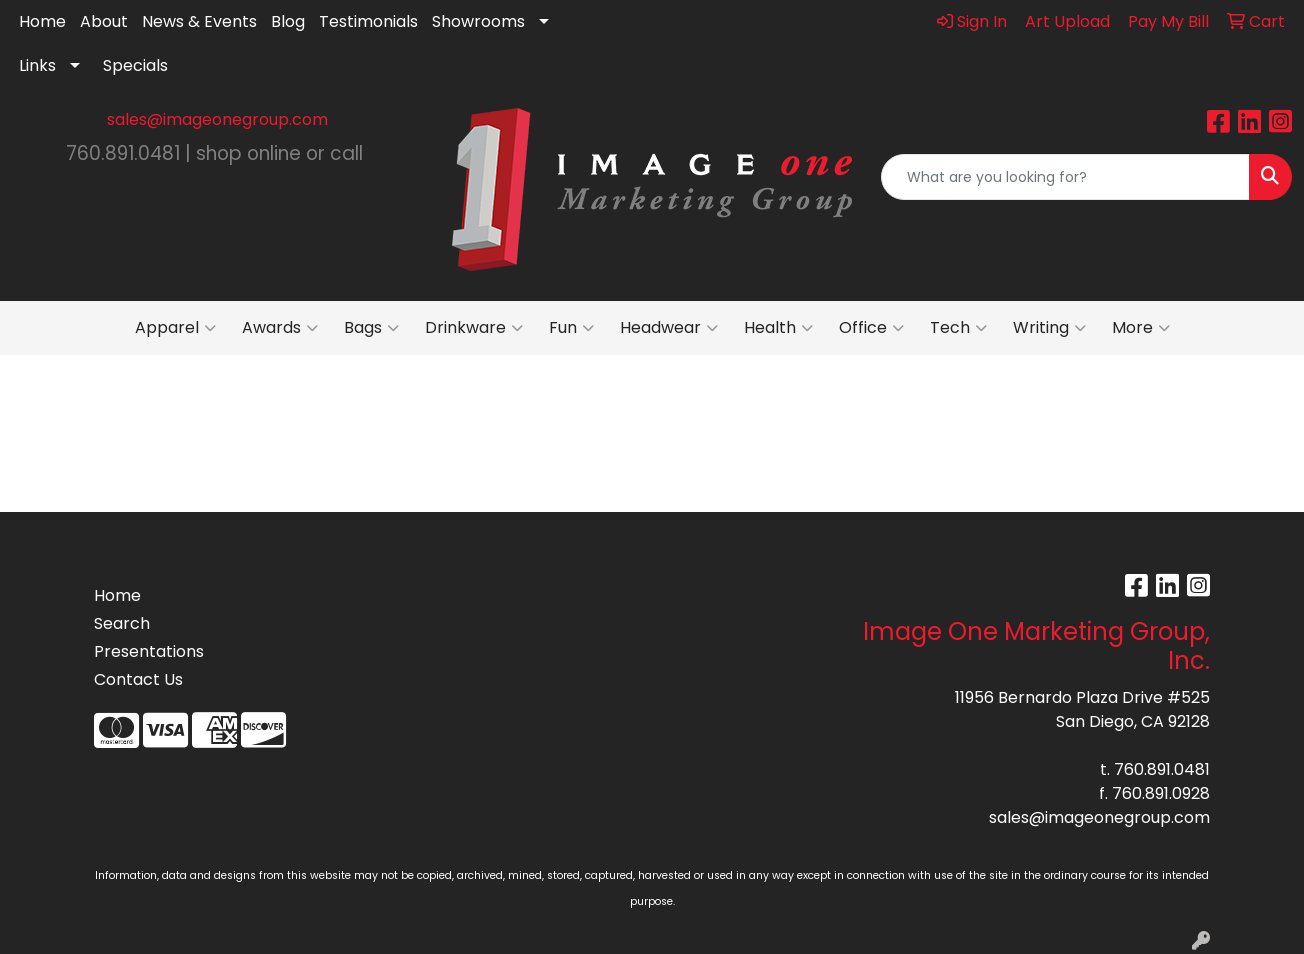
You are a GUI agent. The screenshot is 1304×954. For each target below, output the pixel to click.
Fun (571, 328)
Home (42, 21)
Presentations (149, 651)
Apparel (175, 328)
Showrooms (478, 21)
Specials (135, 65)
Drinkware (474, 328)
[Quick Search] (1065, 177)
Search (122, 623)
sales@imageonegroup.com (217, 119)
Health (778, 328)
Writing (1049, 328)
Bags (371, 328)
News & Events (199, 21)
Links (37, 65)
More (1141, 328)
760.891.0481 (1162, 769)
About (104, 21)
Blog (288, 21)
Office (871, 328)
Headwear (669, 328)
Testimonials (368, 21)
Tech (958, 328)
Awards (280, 328)
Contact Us (138, 679)
